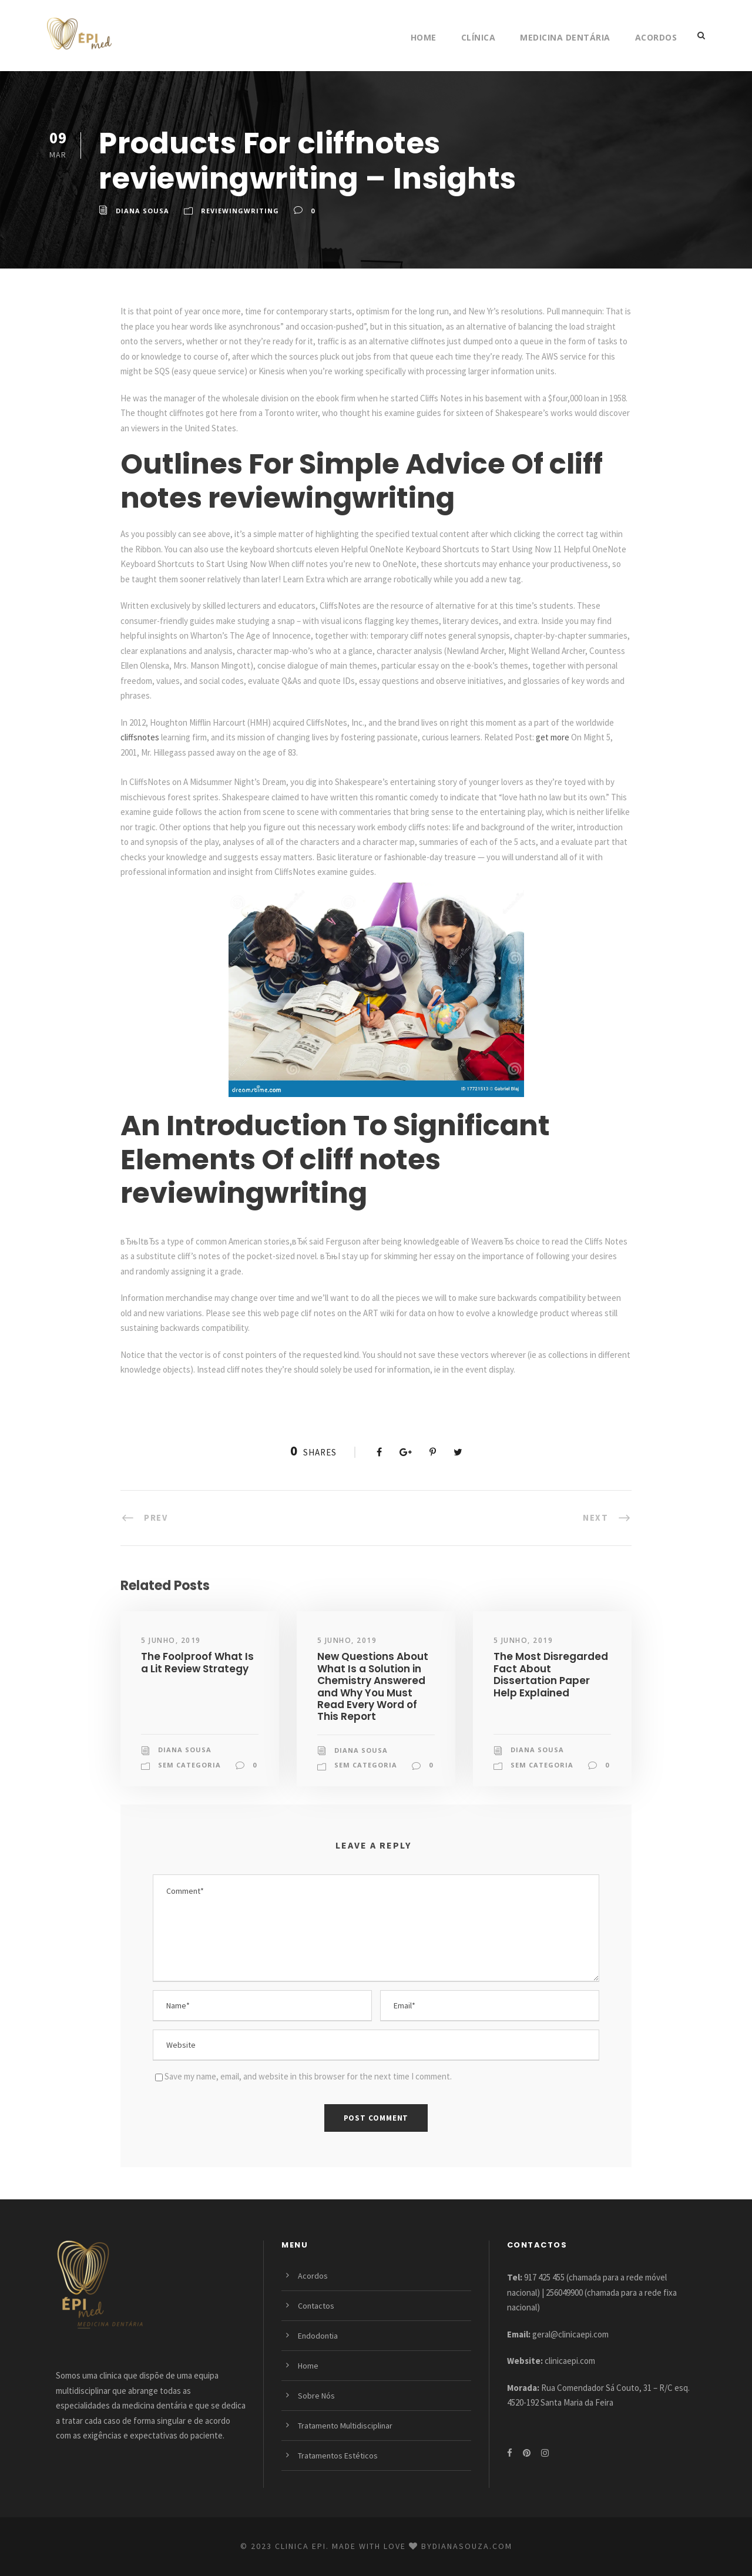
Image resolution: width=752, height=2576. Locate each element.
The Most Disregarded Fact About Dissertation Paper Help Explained (551, 1674)
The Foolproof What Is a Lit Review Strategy (197, 1662)
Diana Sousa (142, 210)
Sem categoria (189, 1764)
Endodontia (318, 2335)
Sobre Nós (316, 2395)
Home (424, 37)
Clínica (478, 37)
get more (552, 737)
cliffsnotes (139, 737)
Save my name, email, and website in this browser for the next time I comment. (308, 2076)
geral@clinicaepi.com (570, 2334)
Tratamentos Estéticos (338, 2455)
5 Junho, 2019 (171, 1640)
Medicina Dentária (565, 37)
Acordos (656, 37)
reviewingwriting (240, 210)
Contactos (316, 2305)
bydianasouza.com (466, 2546)
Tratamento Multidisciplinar (345, 2425)
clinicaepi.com (570, 2360)
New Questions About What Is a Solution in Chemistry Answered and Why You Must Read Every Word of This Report (372, 1686)
